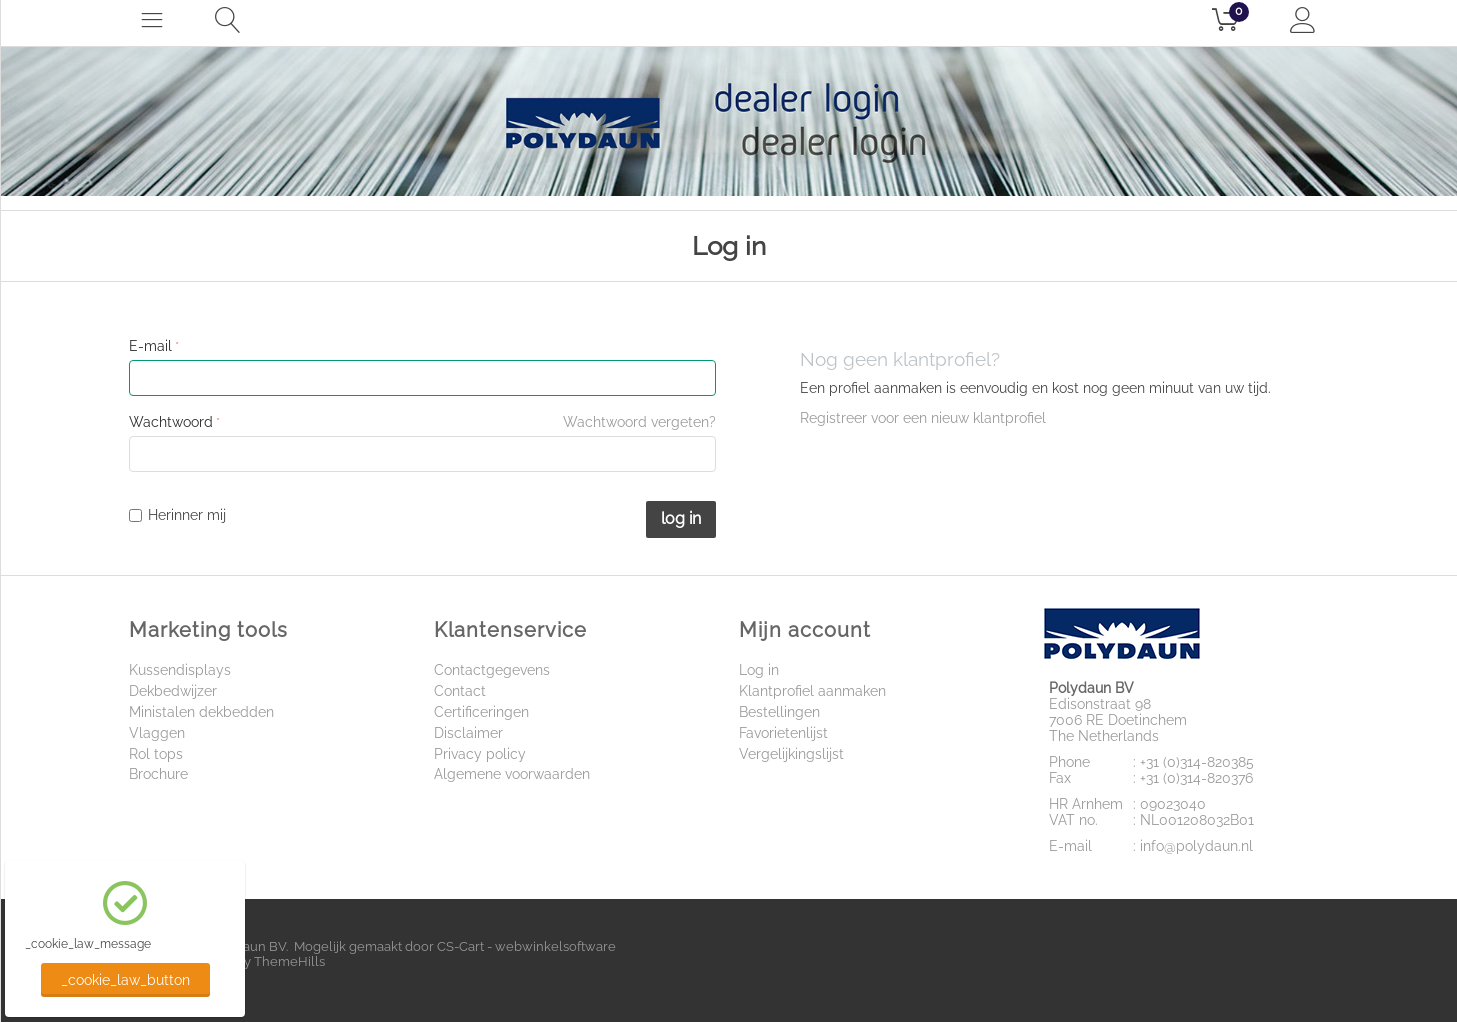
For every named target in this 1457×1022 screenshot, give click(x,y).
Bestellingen (779, 712)
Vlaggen (157, 733)
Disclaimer (468, 733)
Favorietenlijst (783, 733)
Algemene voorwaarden (512, 774)
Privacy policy (480, 754)
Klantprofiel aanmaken (812, 691)
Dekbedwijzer (173, 691)
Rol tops (156, 754)
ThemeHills (289, 961)
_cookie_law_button (125, 980)
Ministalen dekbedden (201, 712)
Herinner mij (177, 515)
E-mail (150, 346)
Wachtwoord (171, 422)
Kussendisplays (180, 670)
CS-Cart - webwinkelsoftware (526, 946)
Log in (681, 518)
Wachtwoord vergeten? (639, 422)
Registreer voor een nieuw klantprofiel (923, 418)
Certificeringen (481, 712)
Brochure (158, 774)
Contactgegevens (492, 670)
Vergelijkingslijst (791, 754)
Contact (460, 691)
